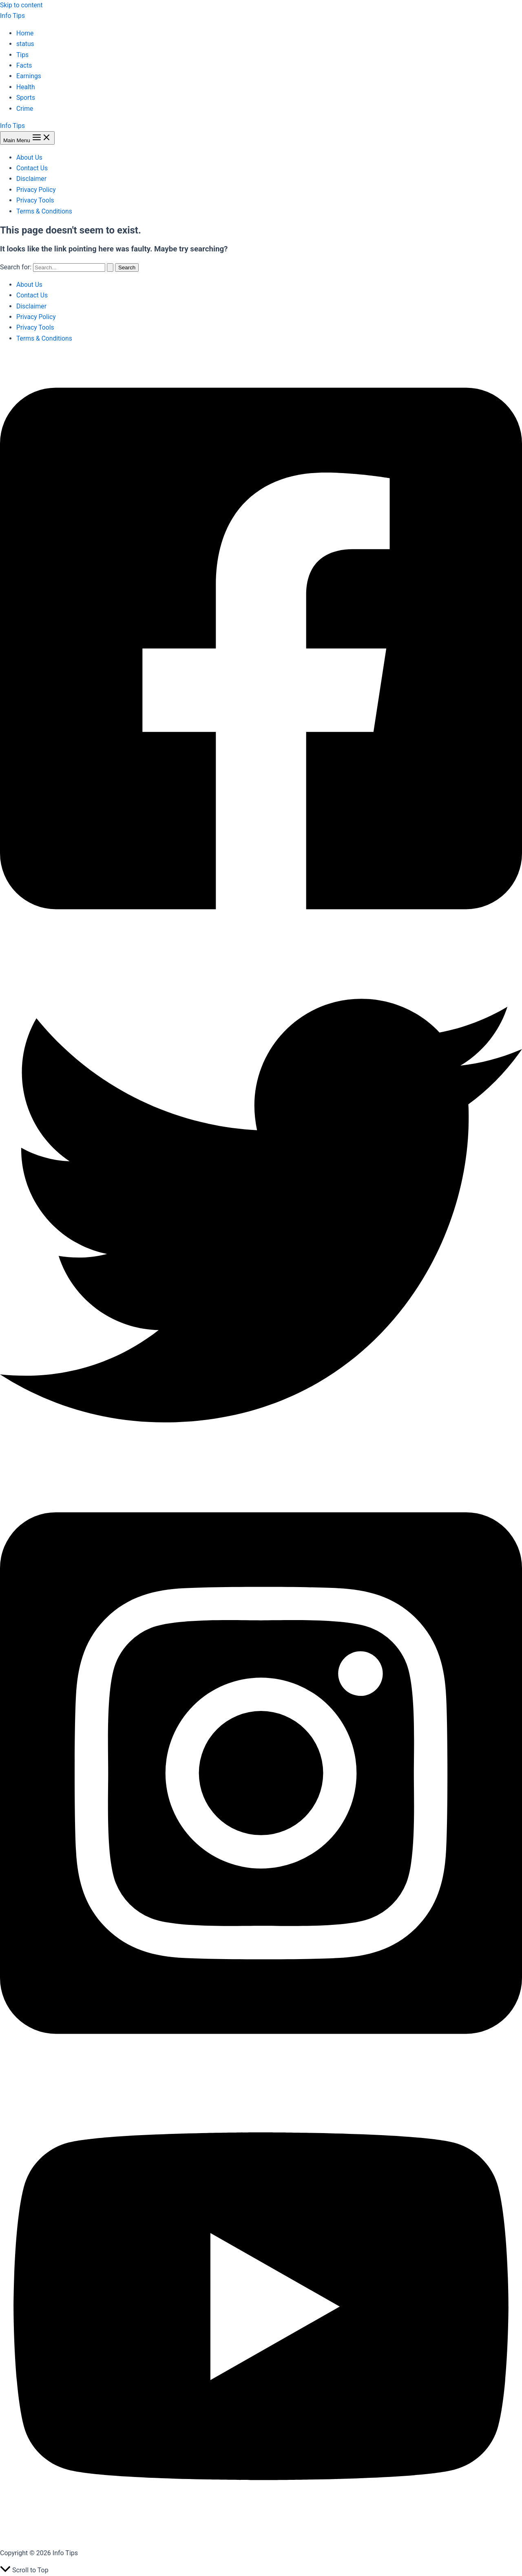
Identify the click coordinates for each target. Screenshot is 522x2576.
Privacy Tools (35, 200)
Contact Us (32, 168)
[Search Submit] (110, 267)
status (25, 44)
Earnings (29, 76)
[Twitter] (261, 1469)
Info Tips (12, 16)
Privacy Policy (36, 190)
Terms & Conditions (44, 211)
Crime (24, 108)
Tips (22, 55)
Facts (24, 65)
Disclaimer (31, 179)
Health (25, 87)
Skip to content (22, 5)
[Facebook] (261, 944)
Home (25, 33)
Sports (25, 97)
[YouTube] (261, 2536)
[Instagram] (261, 2069)
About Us (29, 157)
